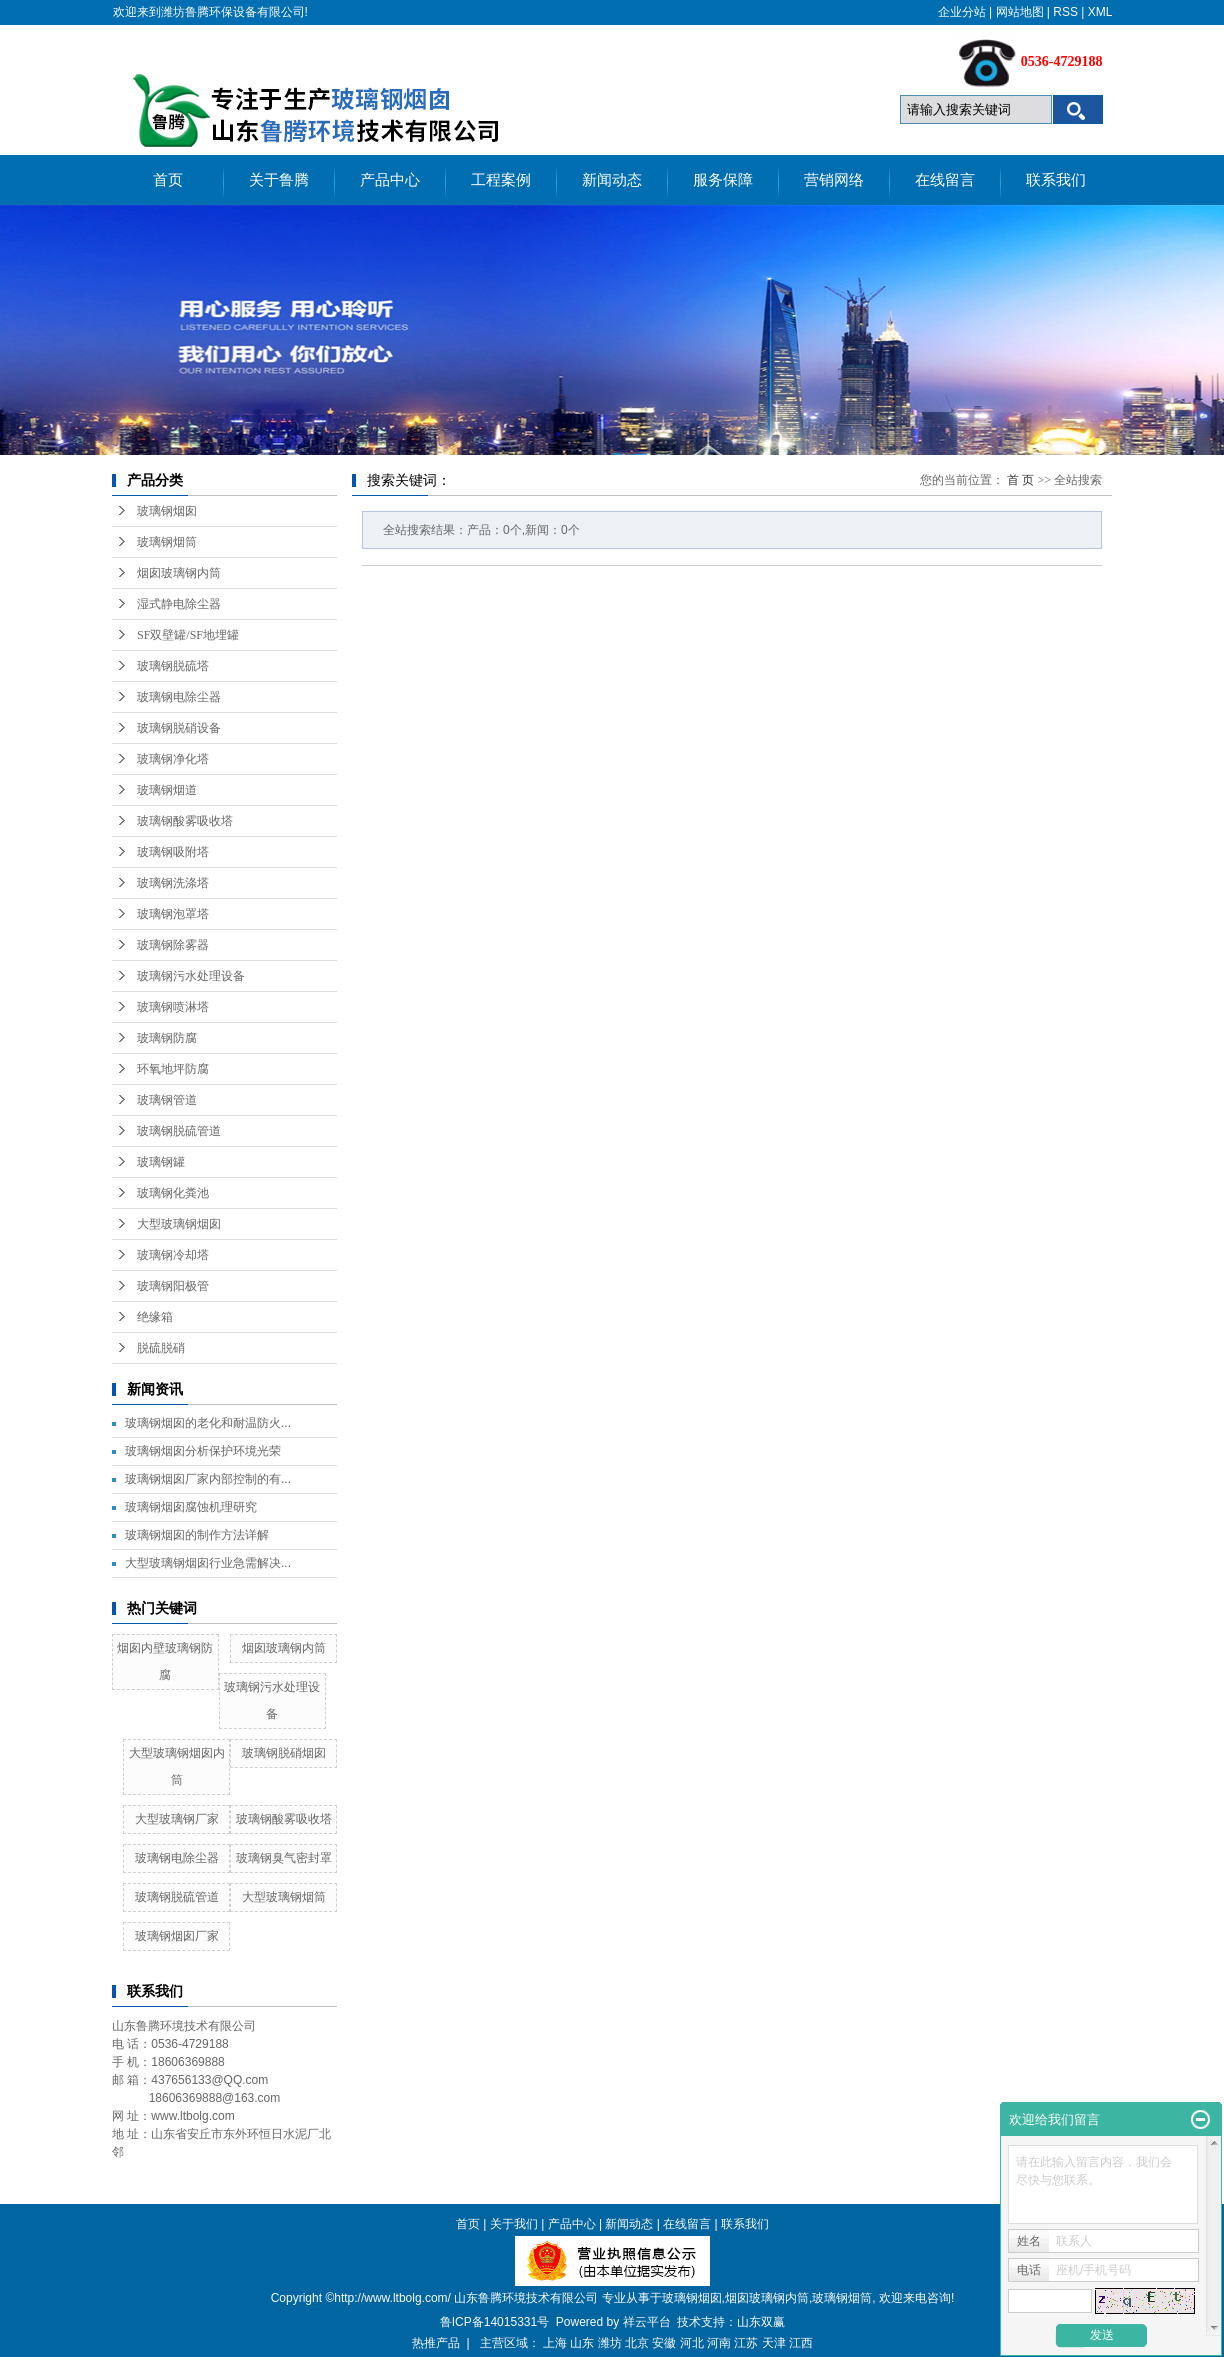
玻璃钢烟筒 (167, 542)
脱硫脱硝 (161, 1348)
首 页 (1020, 480)
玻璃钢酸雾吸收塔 (185, 821)
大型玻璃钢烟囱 (179, 1224)
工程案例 (501, 180)
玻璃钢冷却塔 (173, 1255)
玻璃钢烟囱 (167, 511)
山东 (582, 2343)
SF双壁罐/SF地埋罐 (188, 635)
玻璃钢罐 (161, 1162)
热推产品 (436, 2343)
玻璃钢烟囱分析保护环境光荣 (203, 1451)
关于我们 (514, 2224)
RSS (1065, 12)
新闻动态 (612, 180)
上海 (555, 2343)
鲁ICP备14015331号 (494, 2322)
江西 (801, 2343)
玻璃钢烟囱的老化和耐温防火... (208, 1423)
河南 (719, 2343)
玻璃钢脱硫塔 (173, 666)
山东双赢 (761, 2322)
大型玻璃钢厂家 (177, 1819)
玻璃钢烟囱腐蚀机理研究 (191, 1507)
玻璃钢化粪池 (173, 1193)
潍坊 (610, 2343)
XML (1100, 12)
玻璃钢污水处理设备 (191, 976)
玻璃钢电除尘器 (179, 697)
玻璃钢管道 (167, 1100)
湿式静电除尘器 (179, 604)
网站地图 (1020, 12)
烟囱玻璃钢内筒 (179, 573)
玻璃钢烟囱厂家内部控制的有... (208, 1479)
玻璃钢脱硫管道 (179, 1131)
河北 (692, 2343)
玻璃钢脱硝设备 (179, 728)
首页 (168, 180)
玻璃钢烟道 (167, 790)
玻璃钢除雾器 (173, 945)
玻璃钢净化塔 (173, 759)
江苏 (746, 2343)
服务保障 (723, 180)
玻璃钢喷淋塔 (173, 1007)
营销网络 (834, 180)
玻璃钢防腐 (167, 1038)
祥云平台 (647, 2322)
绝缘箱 (155, 1317)
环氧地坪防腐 (173, 1069)
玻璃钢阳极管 (173, 1286)
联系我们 (1056, 180)
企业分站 (962, 12)
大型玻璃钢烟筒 (284, 1897)
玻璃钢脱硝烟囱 (284, 1753)
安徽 (664, 2343)
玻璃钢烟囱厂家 (177, 1936)
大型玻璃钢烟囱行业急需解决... (208, 1563)
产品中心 (390, 180)
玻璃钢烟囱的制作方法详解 (197, 1535)
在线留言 (945, 180)
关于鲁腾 (279, 180)
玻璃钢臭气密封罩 (284, 1858)
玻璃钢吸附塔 (173, 852)
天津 (774, 2343)
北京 (637, 2343)
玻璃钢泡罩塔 (173, 914)
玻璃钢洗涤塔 (173, 883)
